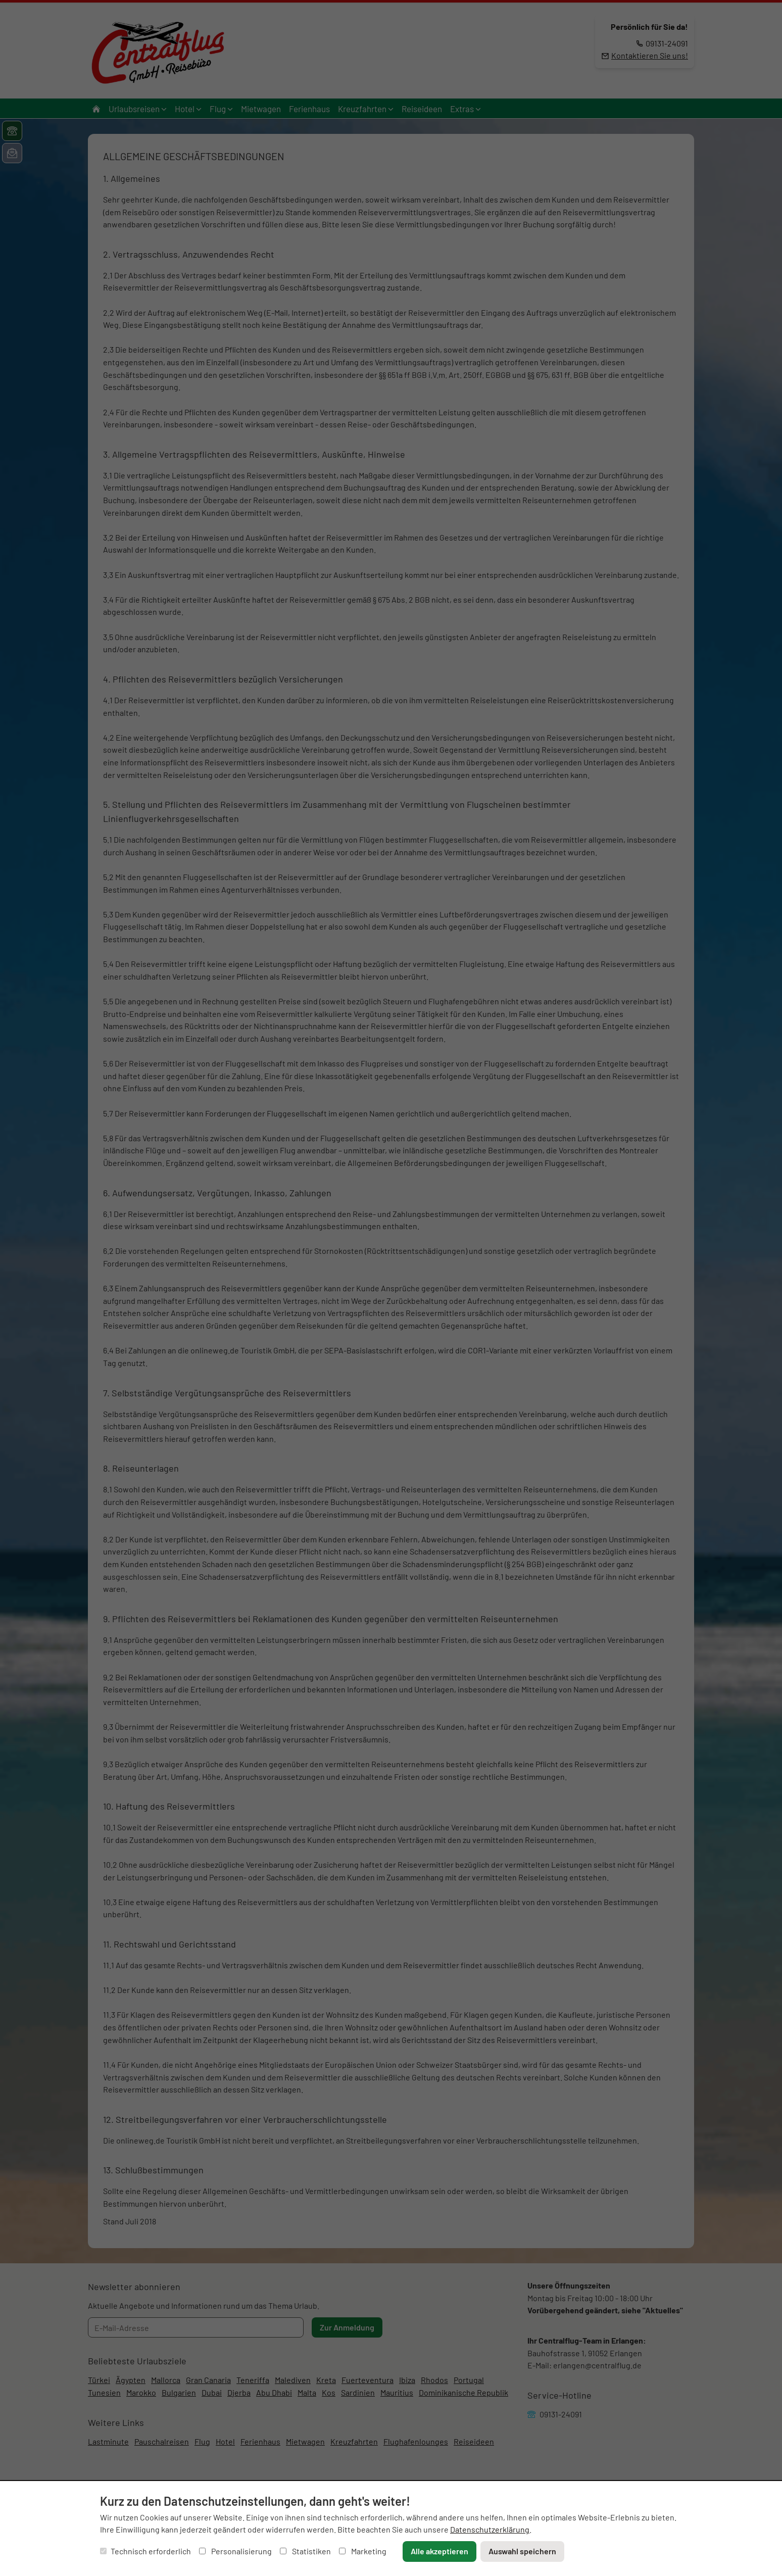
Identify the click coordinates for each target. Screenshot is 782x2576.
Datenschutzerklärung (489, 2529)
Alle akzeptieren (439, 2551)
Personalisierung (235, 2551)
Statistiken (305, 2551)
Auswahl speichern (522, 2551)
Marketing (362, 2551)
